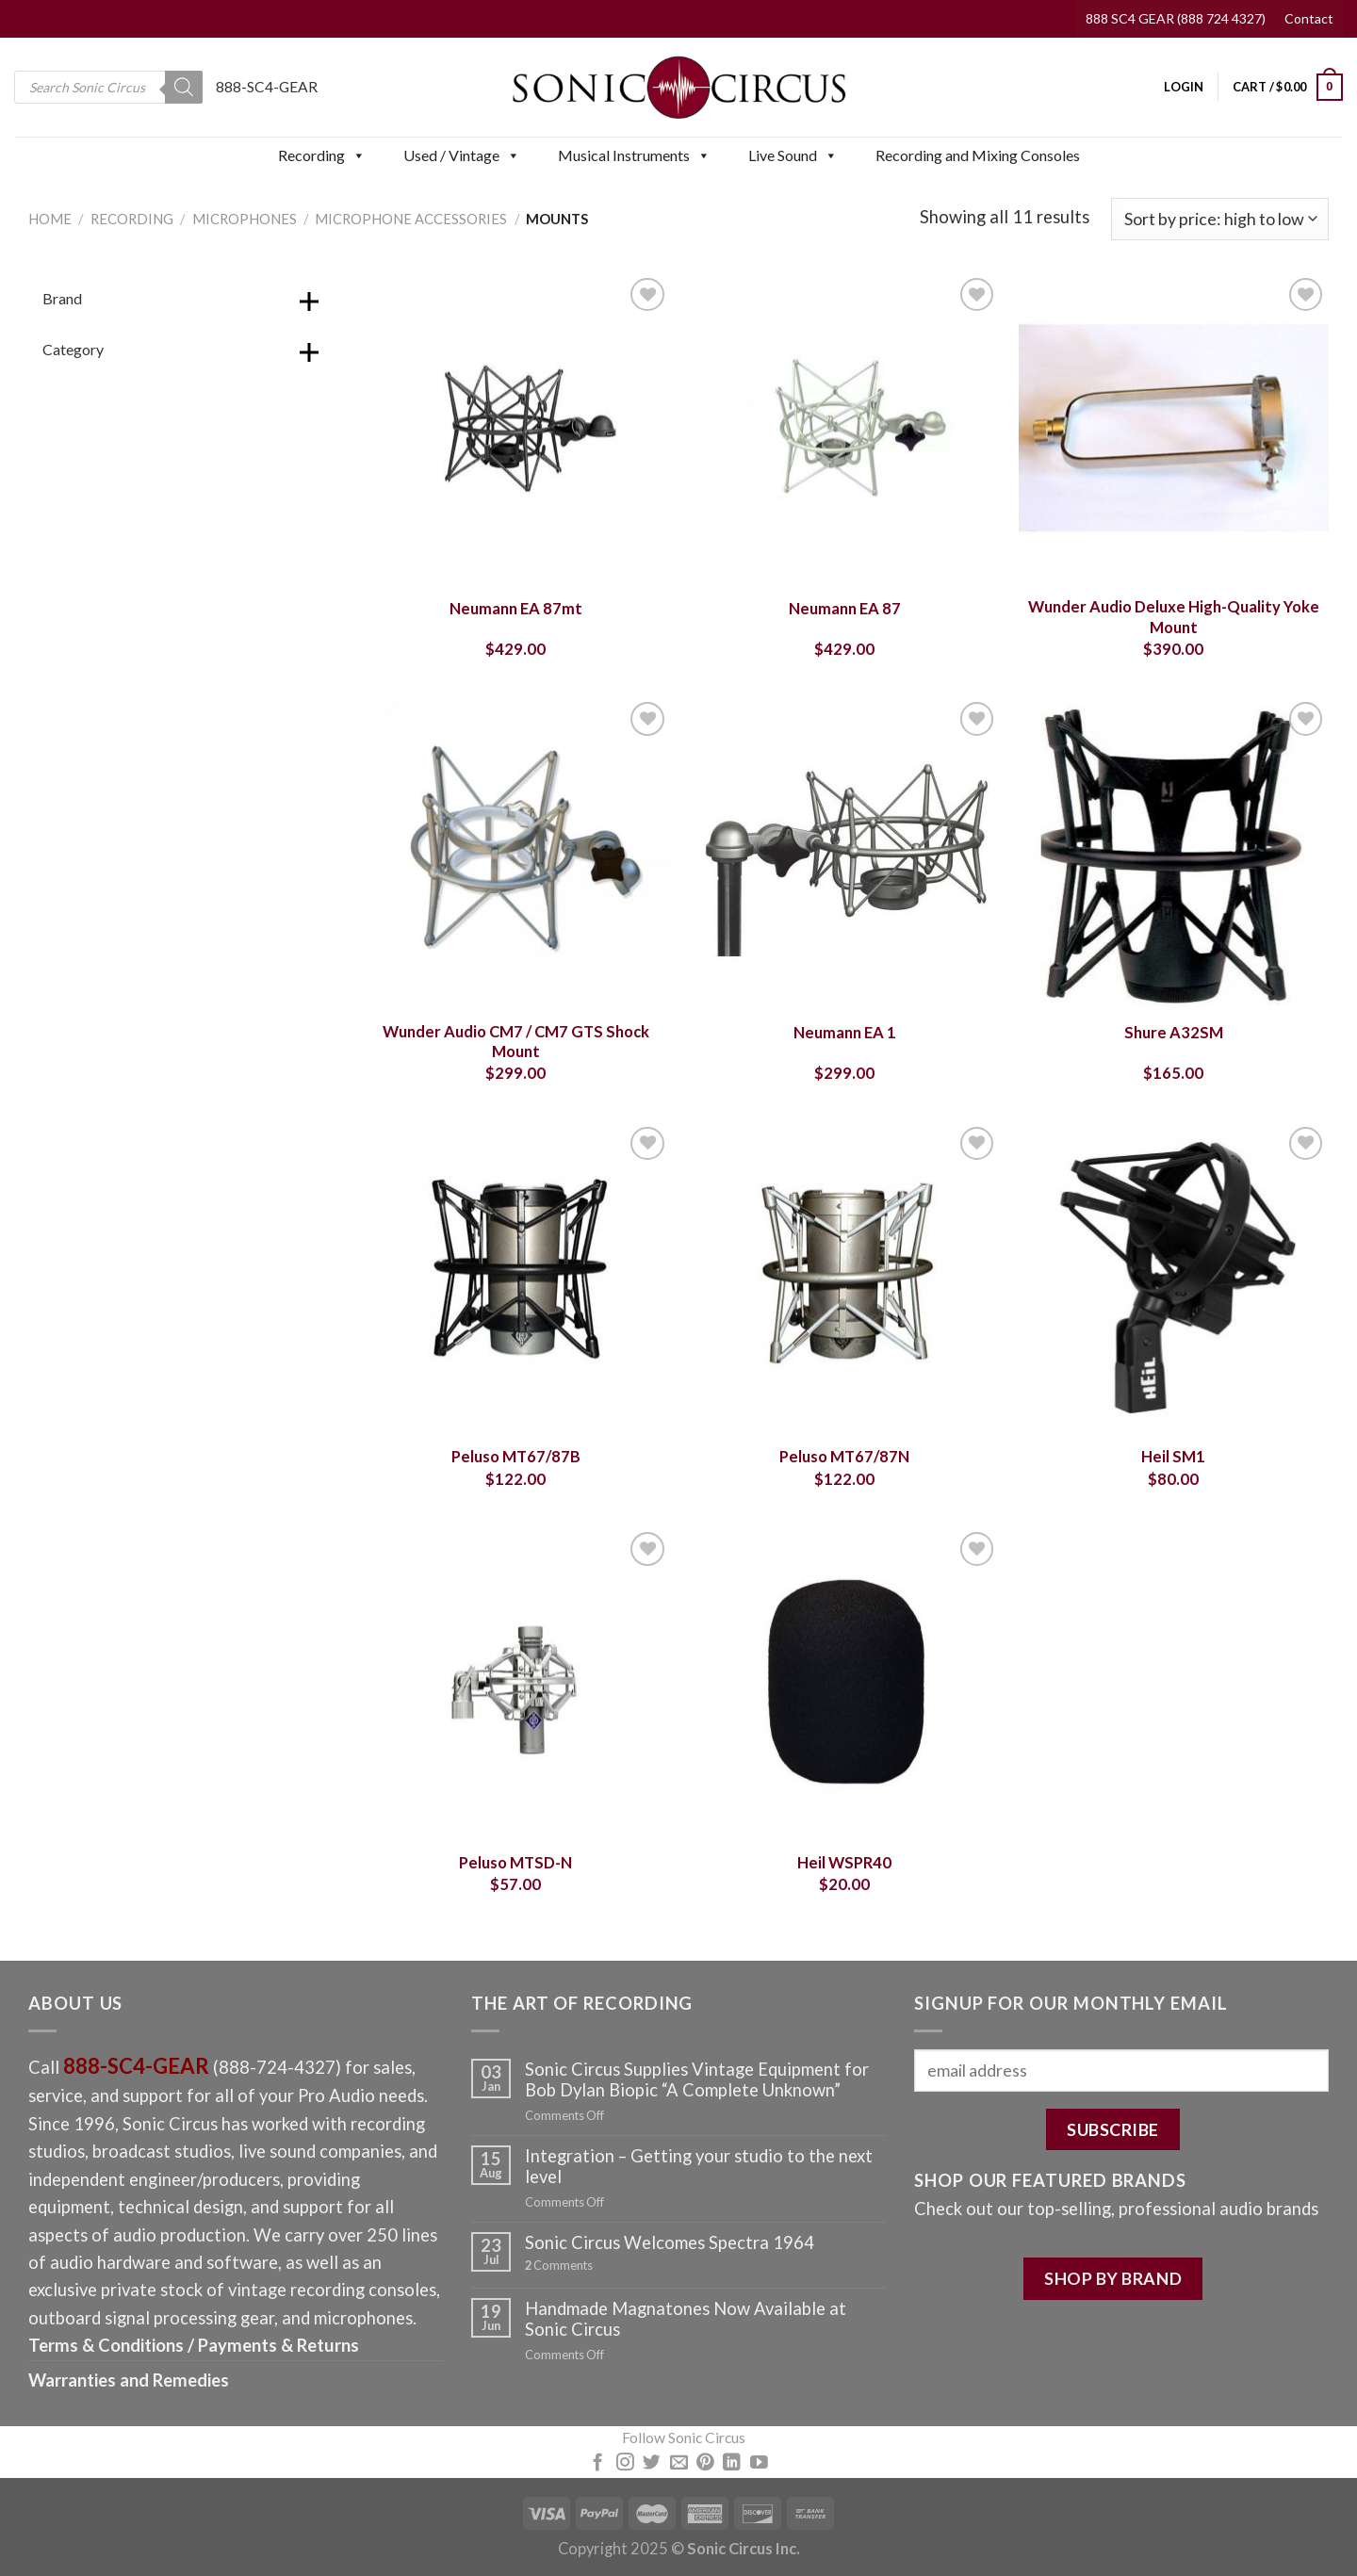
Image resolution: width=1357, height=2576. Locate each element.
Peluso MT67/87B (515, 1456)
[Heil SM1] (1174, 1277)
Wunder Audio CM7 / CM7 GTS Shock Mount (516, 1042)
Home (50, 218)
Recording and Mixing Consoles (977, 155)
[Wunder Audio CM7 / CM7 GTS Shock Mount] (515, 852)
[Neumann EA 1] (844, 852)
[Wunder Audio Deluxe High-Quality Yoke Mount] (1174, 428)
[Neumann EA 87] (844, 428)
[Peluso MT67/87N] (844, 1277)
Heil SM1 (1173, 1456)
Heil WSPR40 (844, 1862)
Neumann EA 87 (845, 608)
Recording (322, 155)
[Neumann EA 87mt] (515, 428)
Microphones (244, 218)
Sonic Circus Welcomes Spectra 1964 (669, 2242)
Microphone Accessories (411, 218)
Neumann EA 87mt (516, 608)
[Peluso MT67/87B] (515, 1277)
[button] (358, 155)
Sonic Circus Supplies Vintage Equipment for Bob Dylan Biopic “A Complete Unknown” (697, 2079)
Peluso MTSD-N (515, 1862)
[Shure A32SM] (1174, 852)
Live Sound (793, 155)
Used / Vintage (461, 155)
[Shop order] (1220, 219)
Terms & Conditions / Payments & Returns (193, 2345)
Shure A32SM (1173, 1032)
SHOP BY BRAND (1113, 2278)
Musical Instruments (634, 155)
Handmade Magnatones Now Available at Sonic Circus (685, 2319)
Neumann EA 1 (844, 1032)
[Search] (184, 87)
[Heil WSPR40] (844, 1682)
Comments (559, 2265)
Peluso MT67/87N (844, 1456)
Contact (1308, 18)
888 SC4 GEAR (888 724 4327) (1176, 18)
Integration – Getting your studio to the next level (699, 2166)
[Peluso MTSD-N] (515, 1682)
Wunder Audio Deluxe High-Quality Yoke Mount (1173, 617)
